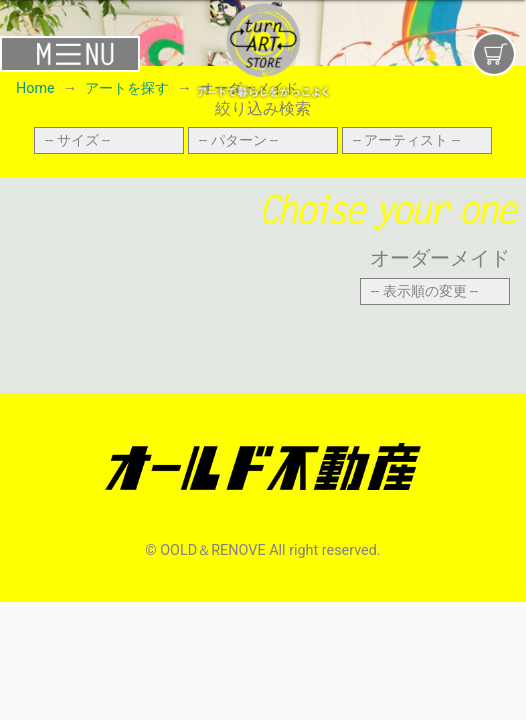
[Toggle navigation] (87, 53)
